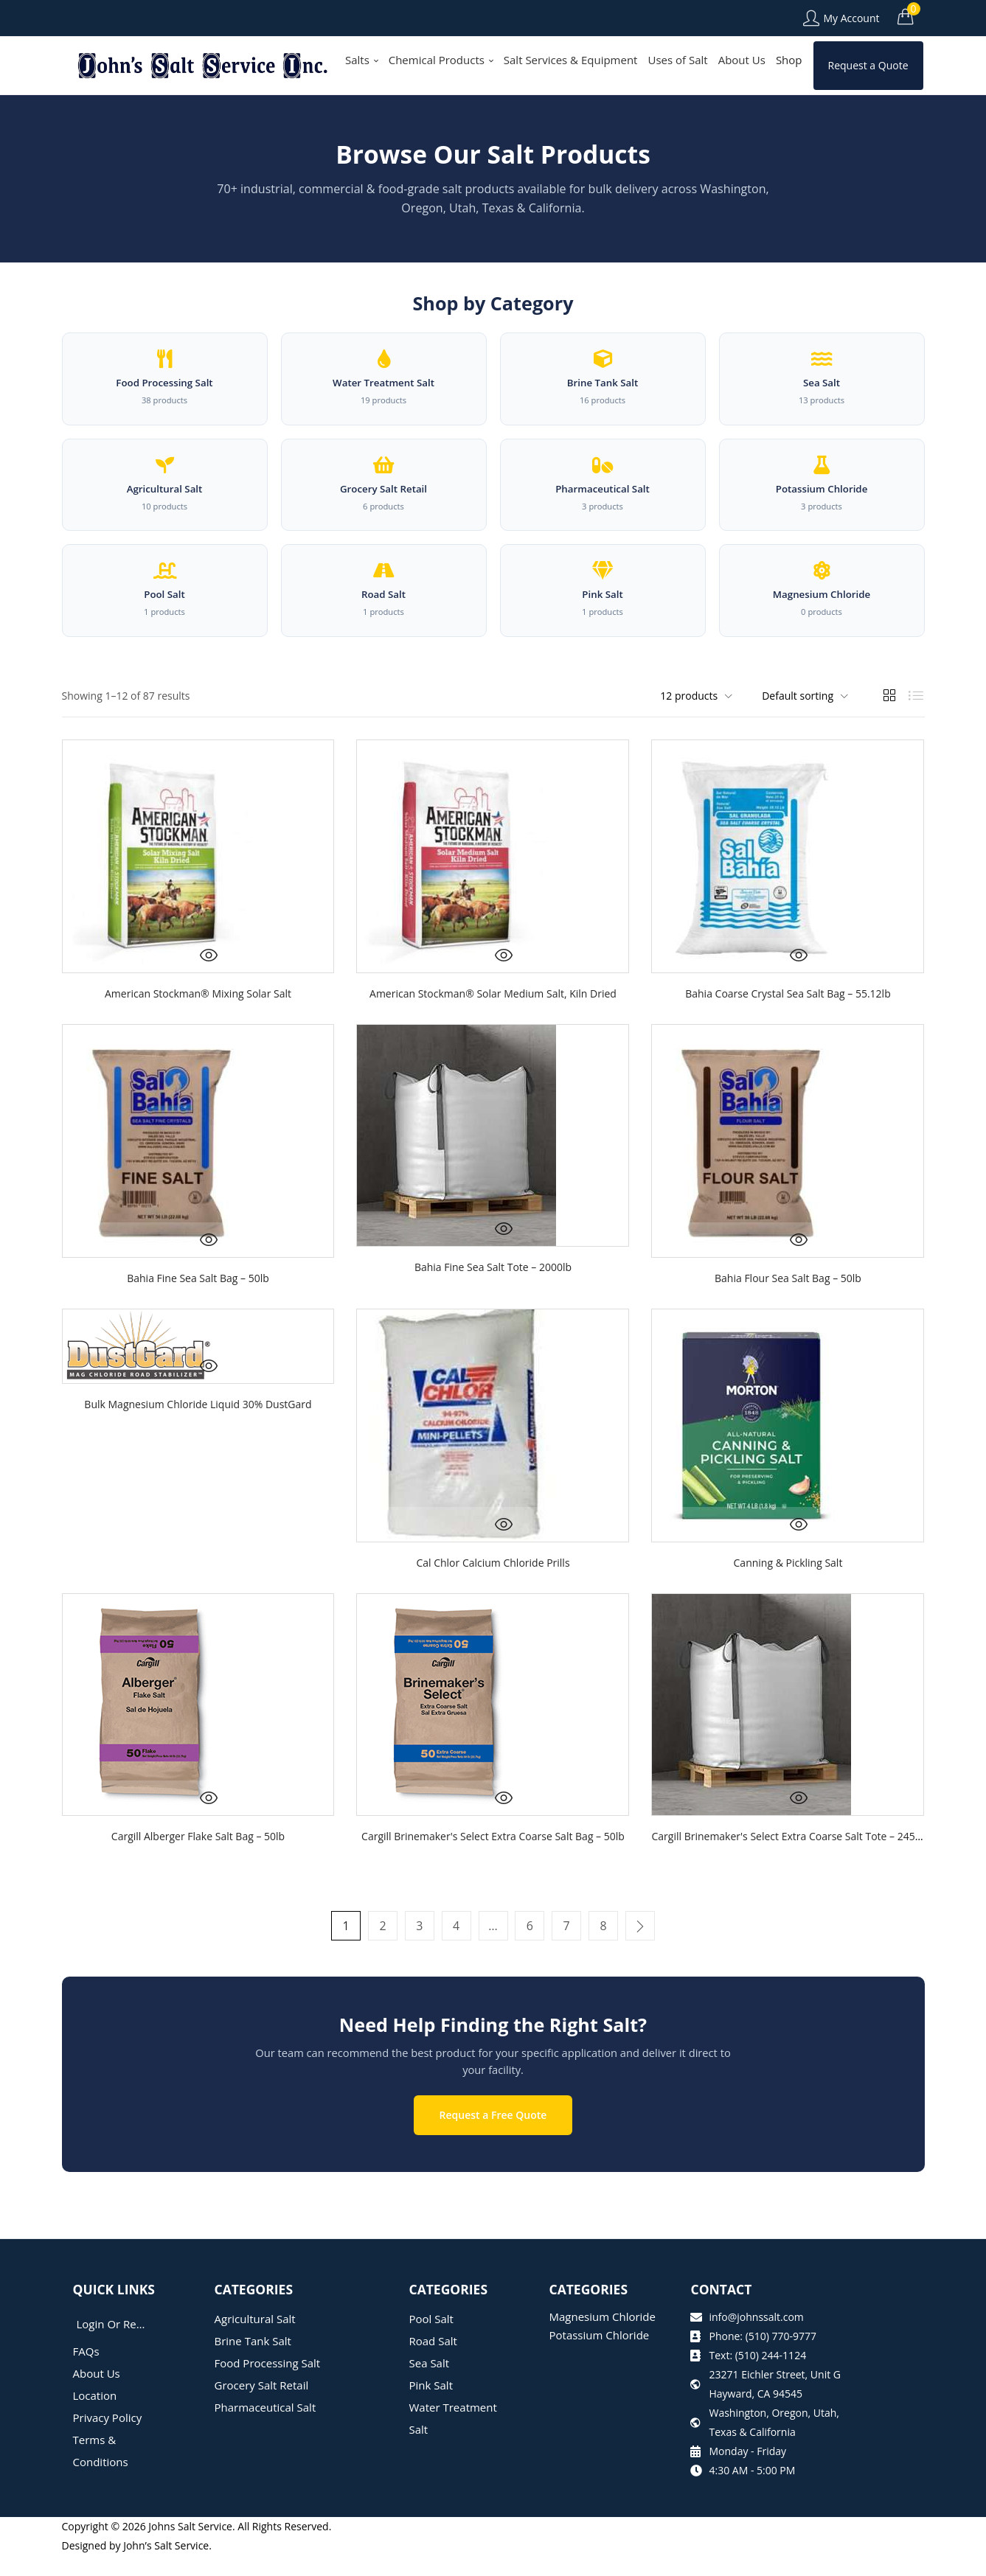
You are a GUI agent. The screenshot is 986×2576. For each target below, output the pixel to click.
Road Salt (433, 2361)
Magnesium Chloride (602, 2337)
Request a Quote (868, 65)
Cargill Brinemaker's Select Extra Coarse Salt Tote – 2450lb (790, 1864)
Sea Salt (429, 2383)
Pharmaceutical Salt (265, 2427)
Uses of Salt (677, 59)
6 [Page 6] (528, 1954)
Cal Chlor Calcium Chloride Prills (492, 1591)
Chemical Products (441, 59)
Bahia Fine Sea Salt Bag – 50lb (198, 1306)
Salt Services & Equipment (571, 59)
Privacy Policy (107, 2438)
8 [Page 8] (599, 1954)
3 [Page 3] (422, 1954)
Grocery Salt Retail (262, 2405)
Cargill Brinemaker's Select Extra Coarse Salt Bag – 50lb (493, 1864)
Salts (361, 59)
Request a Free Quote (493, 2136)
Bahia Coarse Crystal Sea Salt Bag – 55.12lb (788, 1021)
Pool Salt (431, 2339)
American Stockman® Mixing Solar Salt (198, 1021)
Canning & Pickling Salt (788, 1591)
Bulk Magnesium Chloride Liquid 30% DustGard (197, 1432)
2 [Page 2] (386, 1954)
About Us (741, 59)
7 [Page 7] (563, 1954)
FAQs (86, 2371)
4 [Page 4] (457, 1954)
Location (95, 2416)
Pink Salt (431, 2405)
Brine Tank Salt (253, 2361)
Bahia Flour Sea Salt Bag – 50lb (788, 1306)
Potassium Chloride (599, 2355)
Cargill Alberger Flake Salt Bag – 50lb (198, 1864)
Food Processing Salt (268, 2383)
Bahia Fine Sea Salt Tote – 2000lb (493, 1295)
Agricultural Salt (255, 2339)
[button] (906, 16)
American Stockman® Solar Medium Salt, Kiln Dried (493, 1021)
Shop (789, 59)
